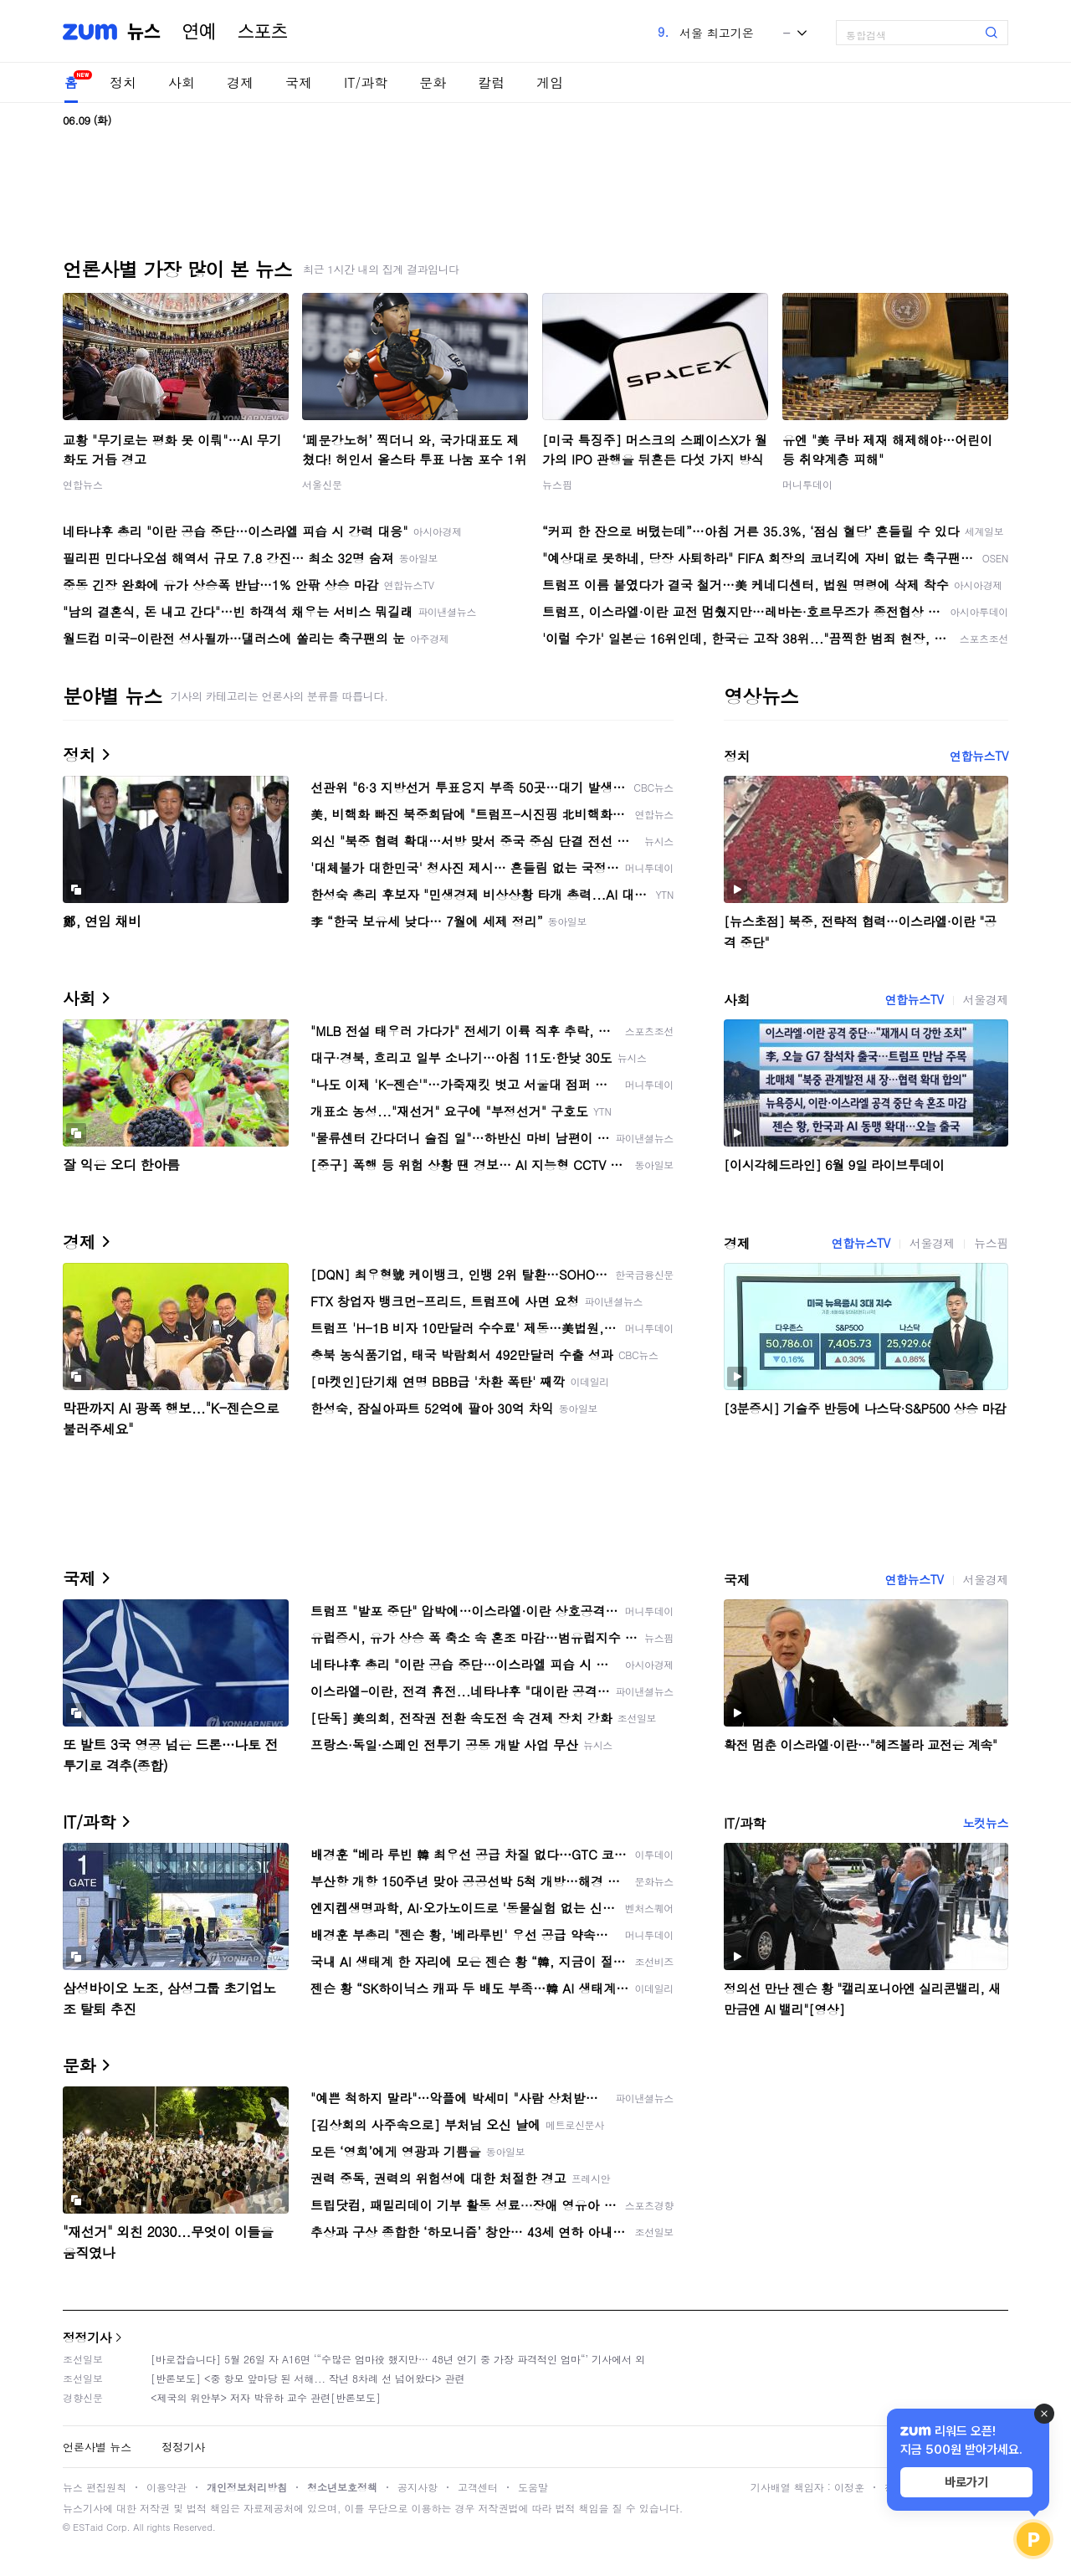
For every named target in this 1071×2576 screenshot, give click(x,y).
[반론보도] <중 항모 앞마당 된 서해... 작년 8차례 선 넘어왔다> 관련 (308, 2378)
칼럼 (491, 82)
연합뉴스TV (979, 755)
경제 (240, 82)
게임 (549, 82)
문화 (432, 82)
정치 (123, 82)
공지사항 (417, 2487)
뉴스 (144, 32)
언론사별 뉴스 (97, 2447)
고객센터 (478, 2487)
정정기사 (87, 2337)
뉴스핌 (557, 484)
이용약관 (166, 2487)
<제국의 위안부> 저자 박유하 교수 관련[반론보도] (266, 2397)
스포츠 (263, 32)
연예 (199, 32)
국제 (298, 82)
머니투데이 (807, 484)
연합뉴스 (83, 484)
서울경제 (985, 999)
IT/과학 (365, 82)
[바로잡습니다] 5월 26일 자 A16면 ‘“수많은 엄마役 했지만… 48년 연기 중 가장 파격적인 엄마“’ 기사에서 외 (398, 2359)
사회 (181, 82)
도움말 (533, 2487)
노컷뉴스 (985, 1822)
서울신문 (322, 484)
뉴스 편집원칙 (94, 2487)
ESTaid (88, 2527)
